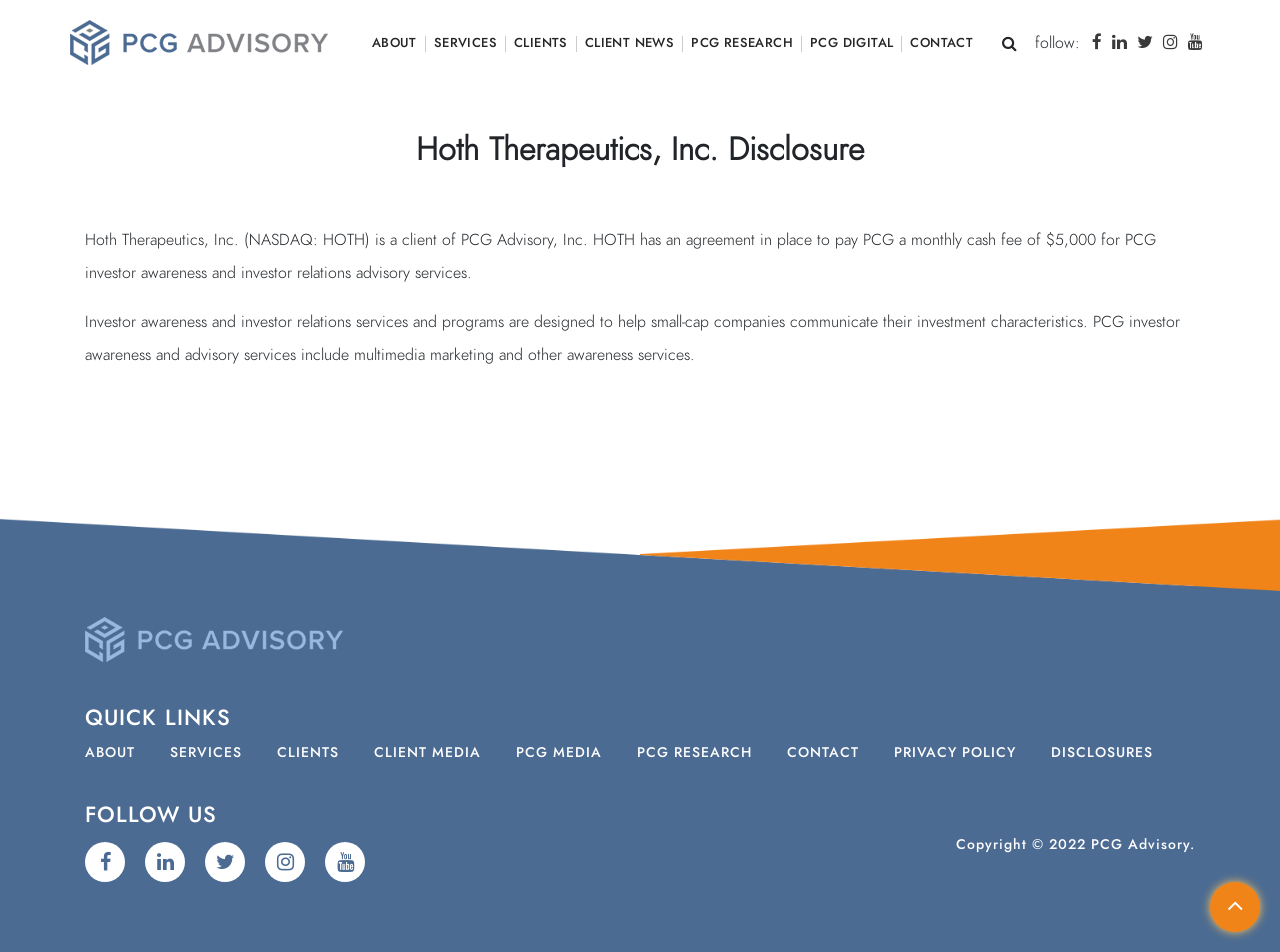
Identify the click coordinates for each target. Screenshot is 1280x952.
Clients (541, 43)
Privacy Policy (955, 753)
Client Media (427, 753)
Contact (941, 43)
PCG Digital (851, 43)
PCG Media (559, 753)
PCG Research (742, 43)
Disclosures (1102, 753)
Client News (629, 43)
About (394, 43)
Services (465, 43)
